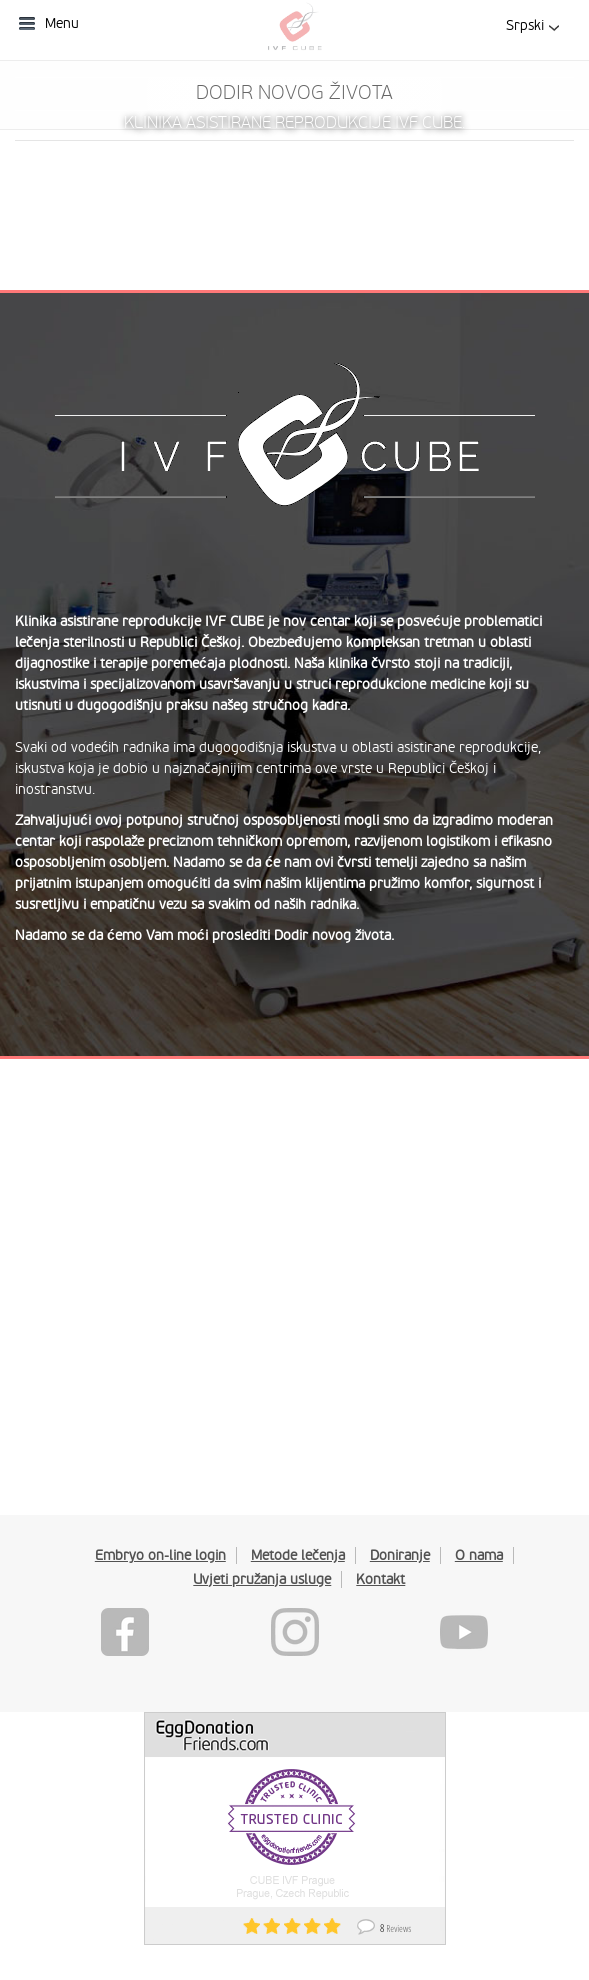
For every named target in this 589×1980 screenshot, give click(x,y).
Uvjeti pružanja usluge (262, 1579)
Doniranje (400, 1555)
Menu (62, 23)
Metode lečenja (298, 1555)
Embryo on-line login (160, 1555)
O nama (479, 1555)
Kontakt (380, 1579)
